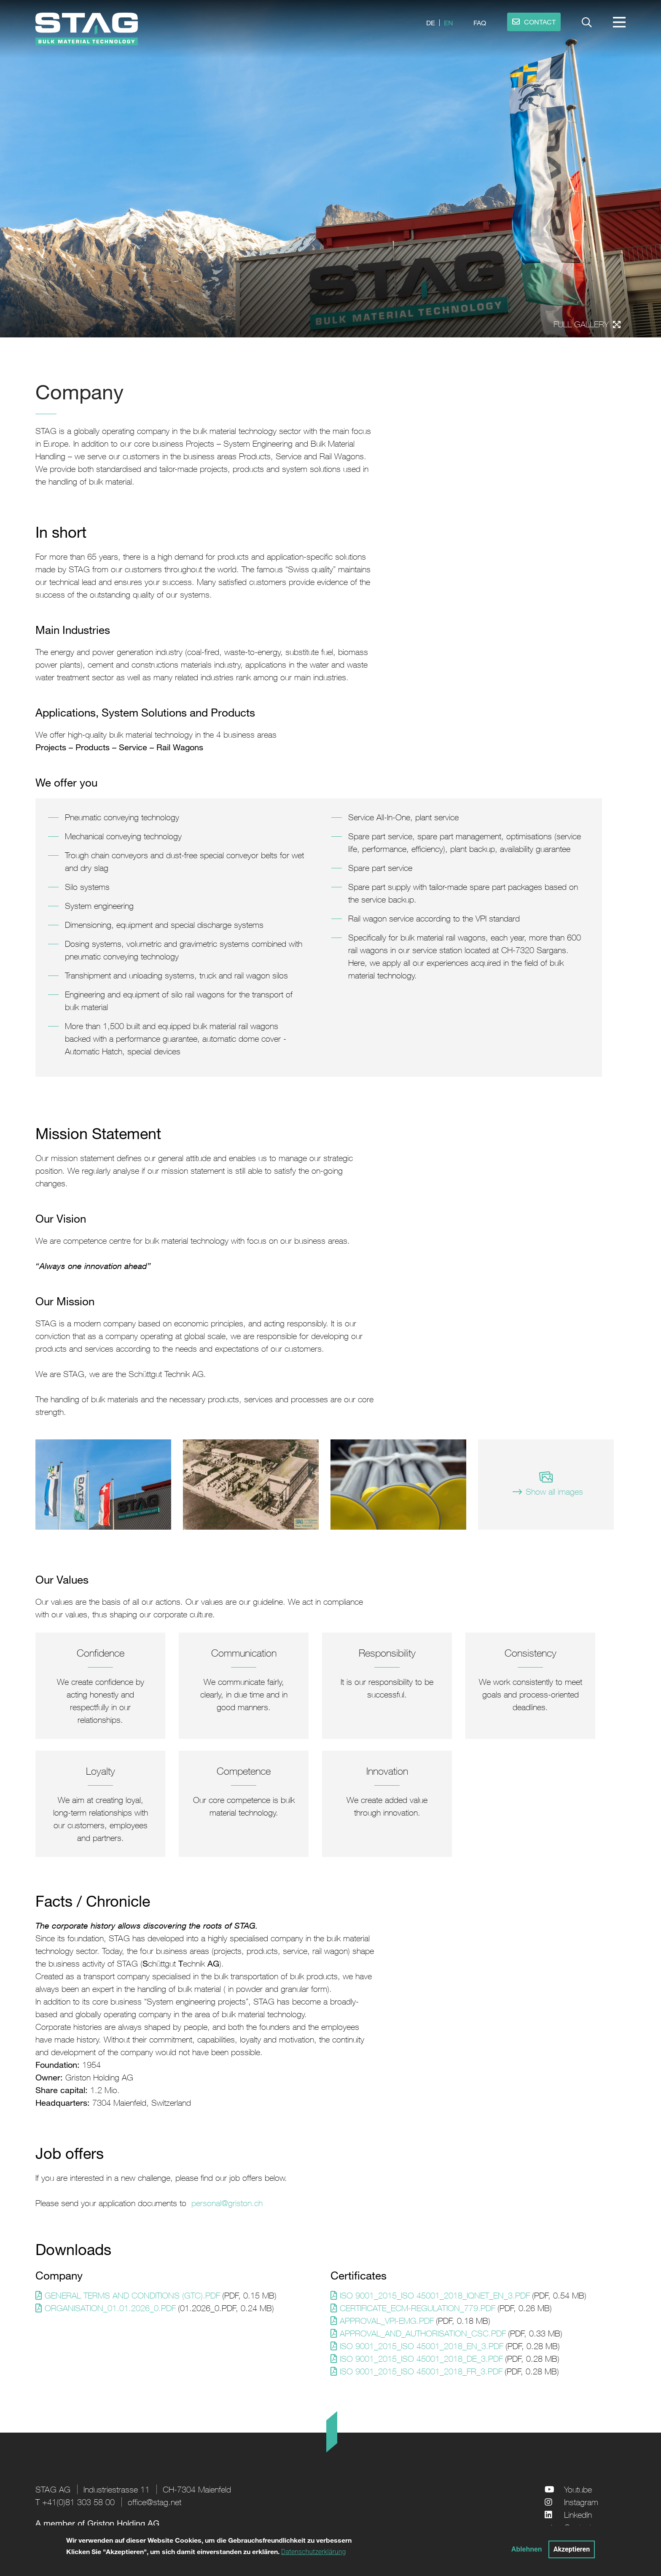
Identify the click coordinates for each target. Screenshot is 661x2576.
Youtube (578, 2489)
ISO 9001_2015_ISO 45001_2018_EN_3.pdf (421, 2346)
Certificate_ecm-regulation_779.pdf (417, 2308)
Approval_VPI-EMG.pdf (387, 2320)
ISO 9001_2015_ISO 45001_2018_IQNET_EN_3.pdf (435, 2295)
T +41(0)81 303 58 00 (75, 2502)
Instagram (581, 2502)
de (430, 23)
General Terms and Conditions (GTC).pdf (132, 2295)
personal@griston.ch (227, 2203)
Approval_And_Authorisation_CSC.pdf (423, 2333)
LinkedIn (578, 2514)
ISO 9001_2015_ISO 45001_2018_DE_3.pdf (421, 2358)
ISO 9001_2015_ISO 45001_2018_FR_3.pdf (421, 2371)
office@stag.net (154, 2502)
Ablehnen (526, 2553)
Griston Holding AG (123, 2523)
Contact (577, 2527)
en (448, 23)
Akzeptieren (572, 2553)
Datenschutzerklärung (313, 2556)
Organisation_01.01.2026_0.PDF (110, 2308)
